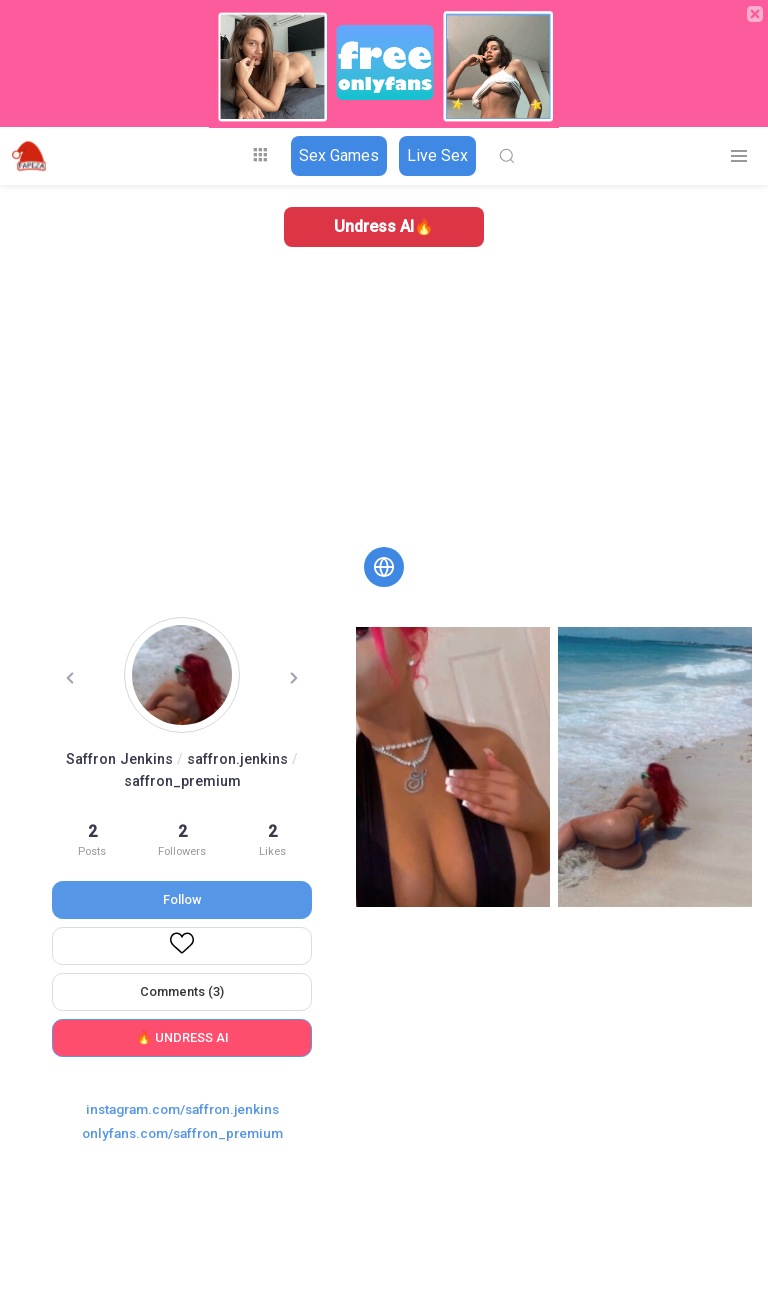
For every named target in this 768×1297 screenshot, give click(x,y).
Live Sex (437, 155)
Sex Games (339, 155)
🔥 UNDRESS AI (182, 1037)
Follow (182, 899)
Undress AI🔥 (384, 226)
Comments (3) (182, 991)
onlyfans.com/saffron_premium (182, 1133)
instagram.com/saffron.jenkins (182, 1109)
